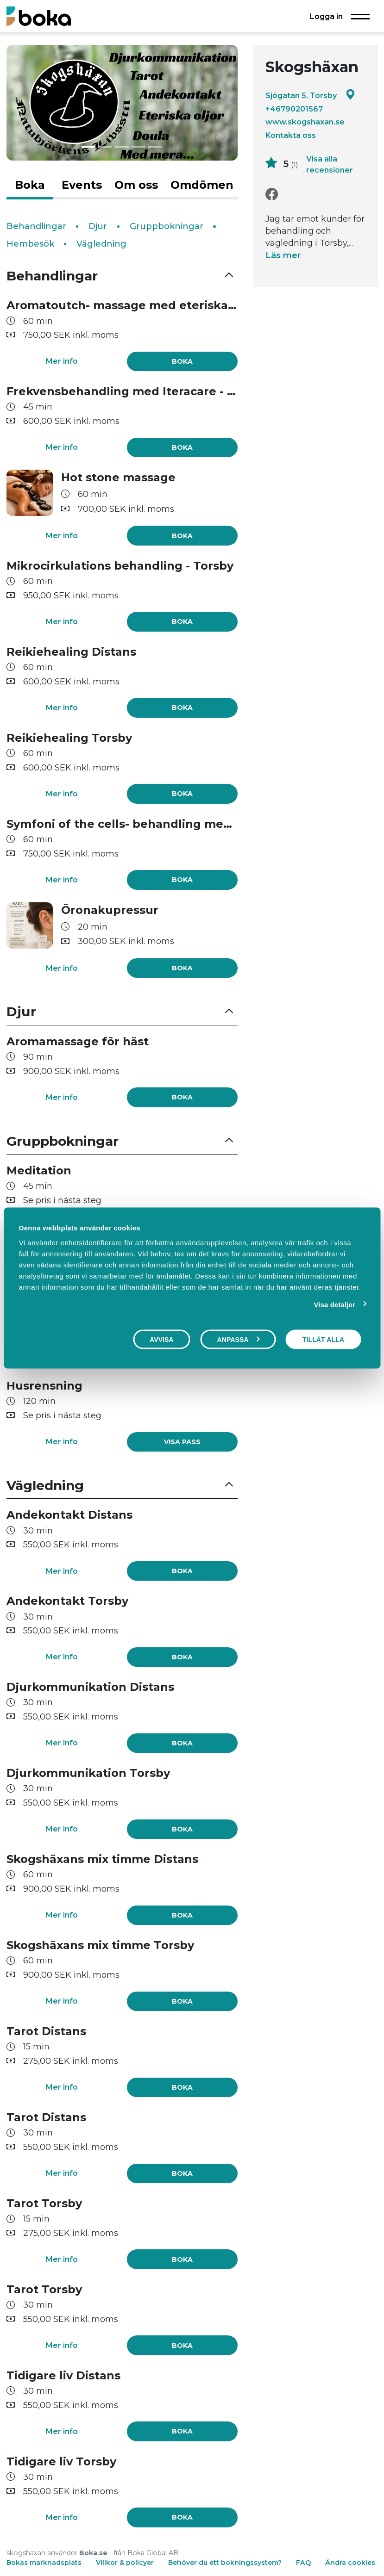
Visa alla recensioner (329, 164)
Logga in (326, 16)
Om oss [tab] (136, 185)
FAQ (304, 2562)
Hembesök (30, 244)
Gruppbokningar (166, 226)
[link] (182, 1442)
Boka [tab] (30, 185)
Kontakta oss (290, 135)
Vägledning (101, 244)
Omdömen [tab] (201, 185)
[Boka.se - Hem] (38, 16)
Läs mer (283, 255)
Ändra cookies (350, 2562)
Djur (97, 226)
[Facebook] (271, 194)
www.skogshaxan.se (305, 121)
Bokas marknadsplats (44, 2562)
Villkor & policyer (125, 2562)
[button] (122, 276)
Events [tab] (82, 185)
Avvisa (162, 1339)
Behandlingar (36, 226)
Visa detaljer (334, 1305)
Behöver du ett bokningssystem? (225, 2562)
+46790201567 (294, 108)
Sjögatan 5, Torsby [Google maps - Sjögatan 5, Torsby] (310, 95)
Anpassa (238, 1339)
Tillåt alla (323, 1339)
